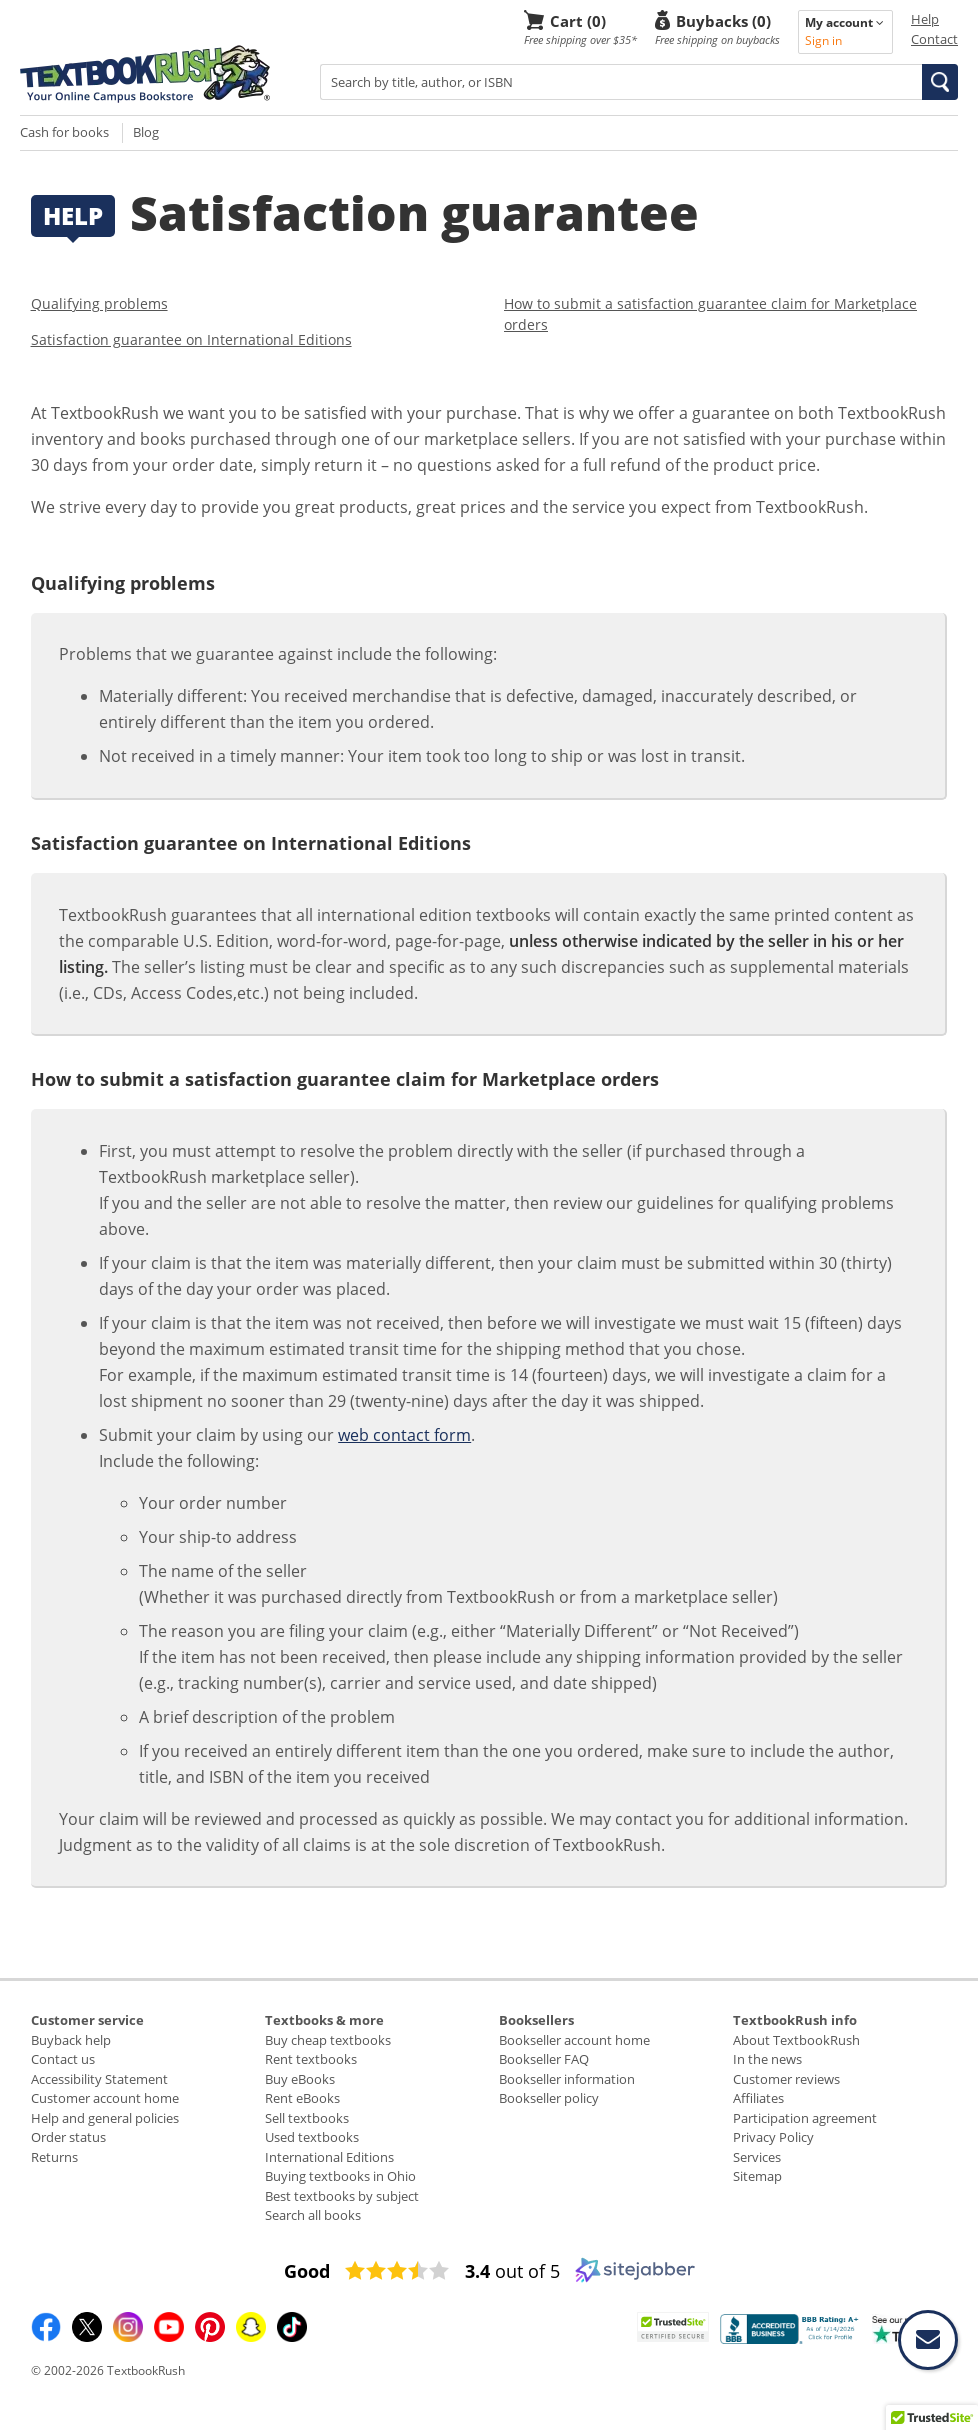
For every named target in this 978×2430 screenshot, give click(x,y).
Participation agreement (805, 2118)
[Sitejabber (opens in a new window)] (635, 2278)
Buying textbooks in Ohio (340, 2176)
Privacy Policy (773, 2137)
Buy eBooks (300, 2079)
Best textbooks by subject (342, 2196)
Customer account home (105, 2098)
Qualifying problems (99, 303)
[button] (940, 82)
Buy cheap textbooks (328, 2040)
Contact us (63, 2059)
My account (844, 22)
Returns (54, 2157)
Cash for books (64, 132)
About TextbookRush (796, 2040)
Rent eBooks (302, 2098)
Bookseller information (567, 2079)
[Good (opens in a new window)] (307, 2271)
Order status (68, 2137)
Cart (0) (578, 20)
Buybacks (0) (723, 20)
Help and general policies (105, 2118)
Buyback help (71, 2040)
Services (757, 2157)
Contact (934, 39)
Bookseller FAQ (544, 2059)
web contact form (404, 1435)
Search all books (313, 2215)
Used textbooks (312, 2137)
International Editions (329, 2157)
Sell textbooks (307, 2118)
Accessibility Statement (99, 2079)
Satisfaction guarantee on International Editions (191, 339)
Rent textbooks (311, 2059)
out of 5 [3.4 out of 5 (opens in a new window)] (512, 2271)
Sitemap (757, 2176)
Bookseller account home (574, 2040)
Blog (146, 132)
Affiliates (758, 2098)
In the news (767, 2059)
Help (925, 19)
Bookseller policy (549, 2098)
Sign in (823, 40)
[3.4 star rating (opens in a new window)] (397, 2271)
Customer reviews (786, 2079)
